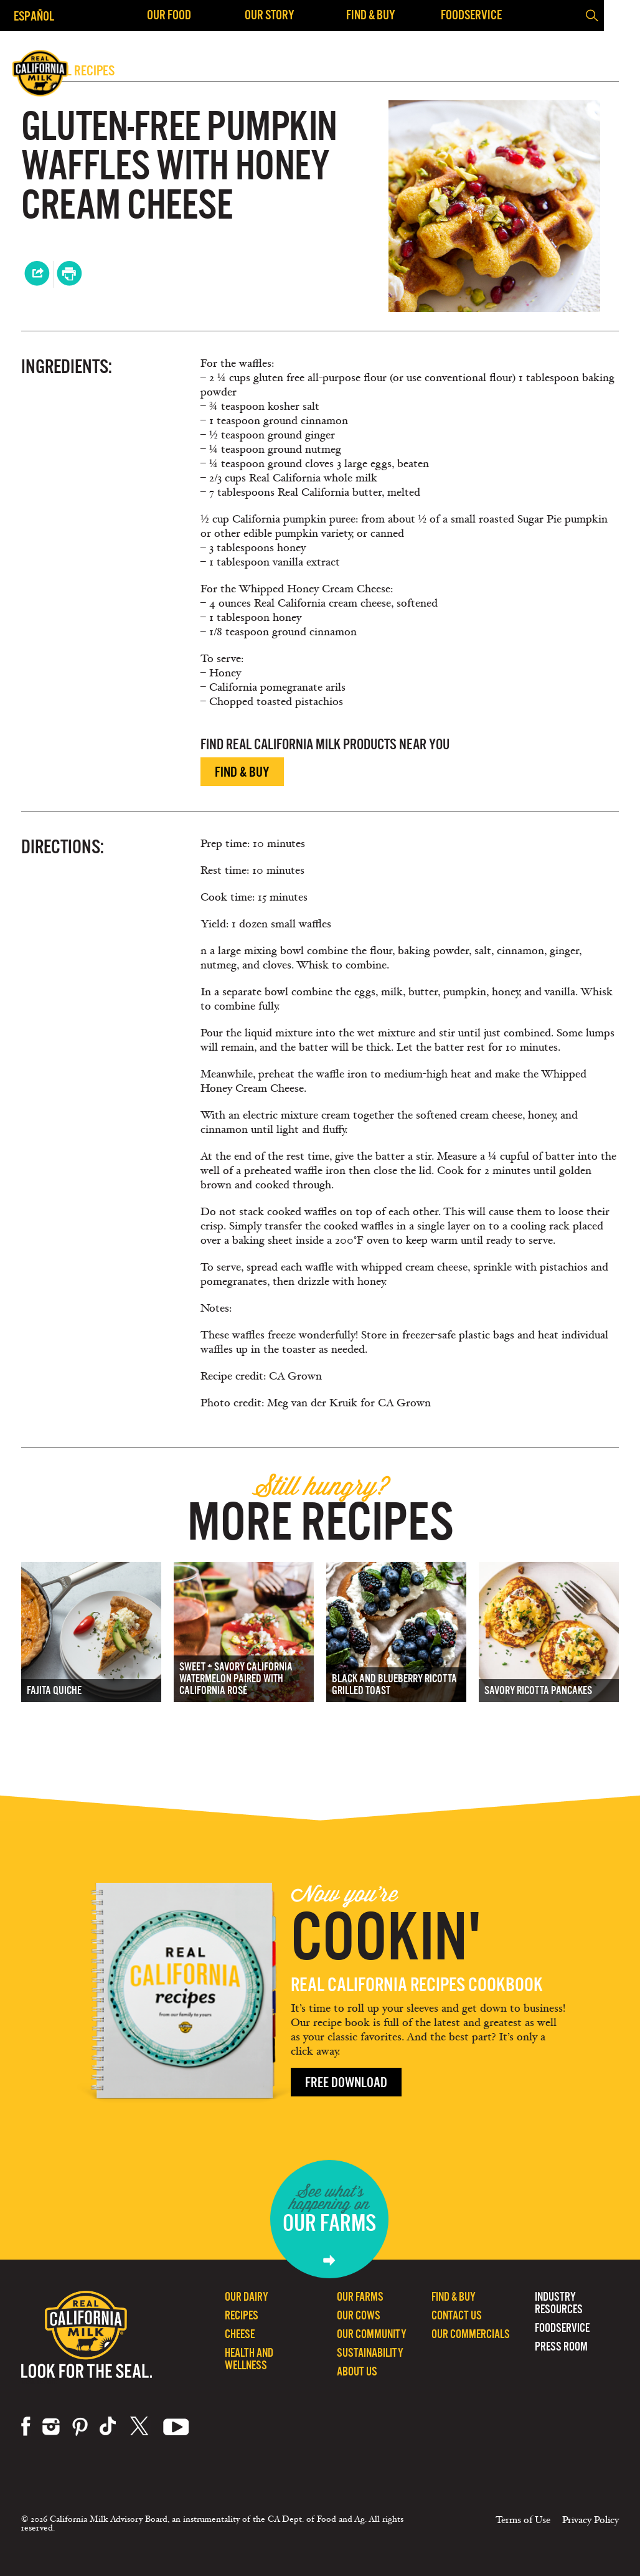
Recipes (241, 2315)
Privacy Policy (590, 2520)
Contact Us (456, 2315)
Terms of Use (523, 2520)
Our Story (269, 14)
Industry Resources (559, 2303)
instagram (51, 2426)
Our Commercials (470, 2334)
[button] (620, 15)
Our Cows (358, 2315)
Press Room (561, 2346)
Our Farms (360, 2296)
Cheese (240, 2334)
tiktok (109, 2426)
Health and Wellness (249, 2359)
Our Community (372, 2334)
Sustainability (370, 2352)
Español (34, 16)
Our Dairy (246, 2296)
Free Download (346, 2082)
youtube (176, 2426)
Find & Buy (370, 14)
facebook (26, 2426)
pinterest (80, 2426)
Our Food (169, 14)
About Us (357, 2371)
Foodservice (471, 14)
